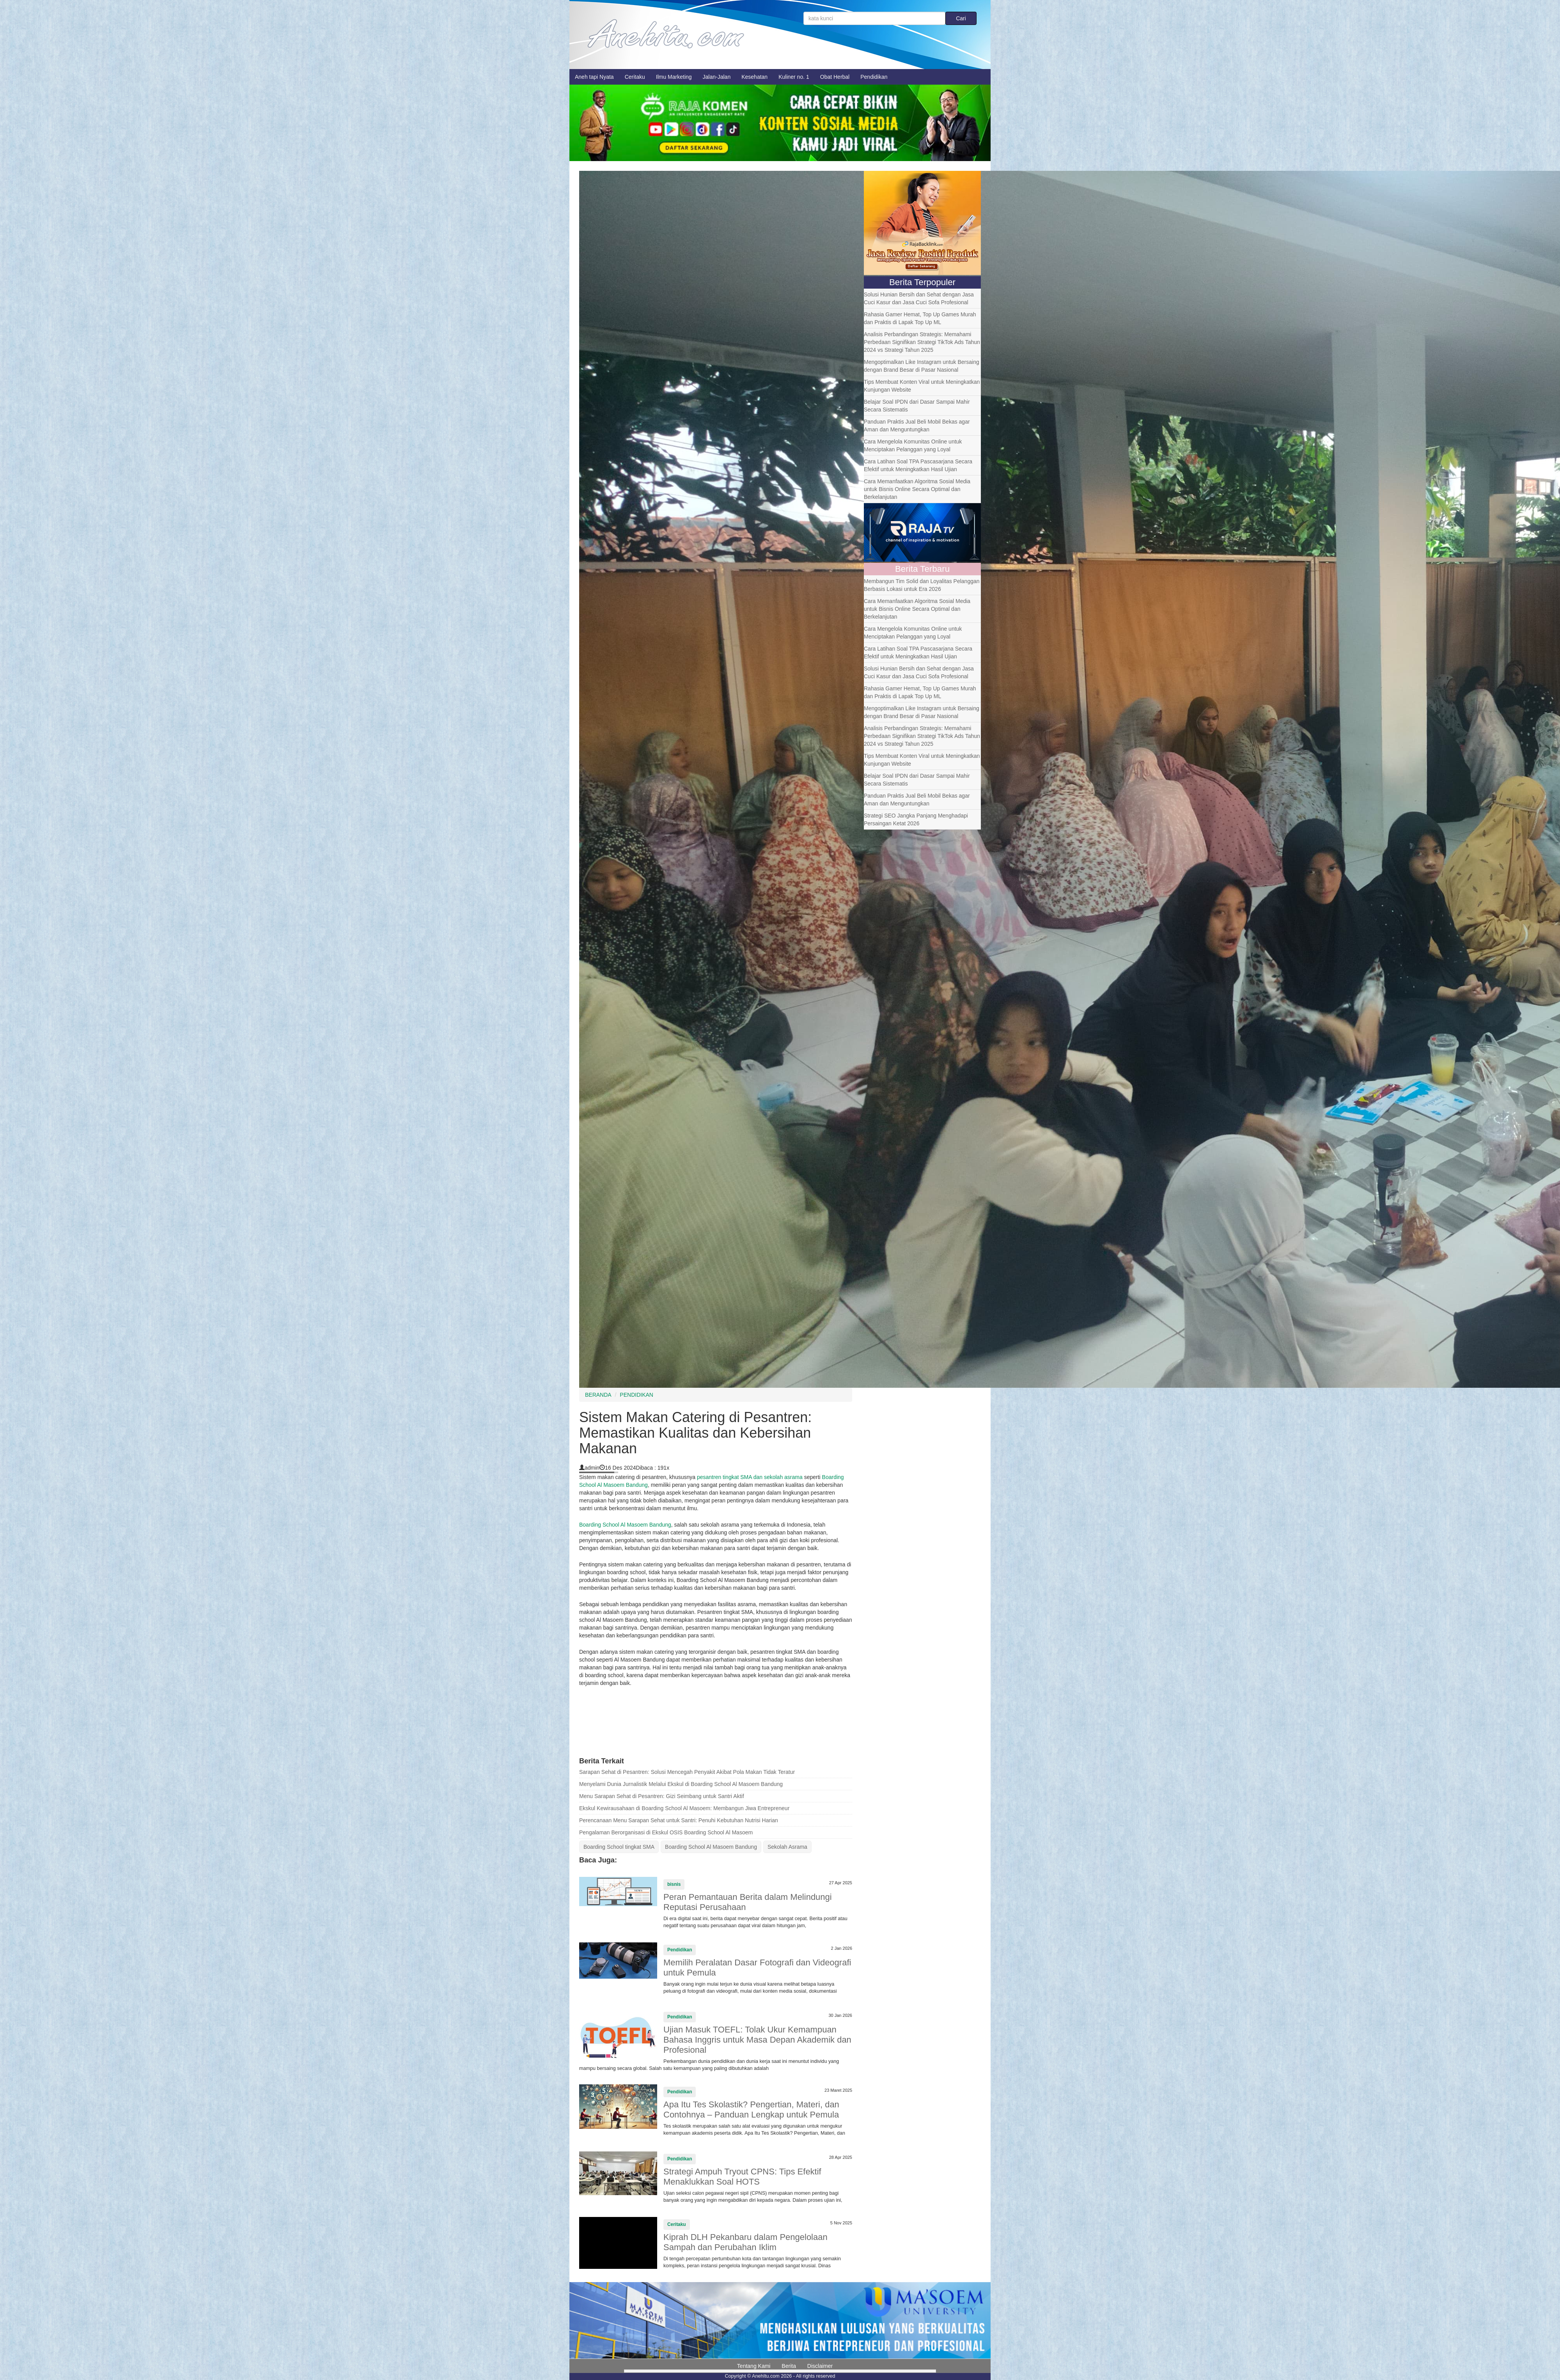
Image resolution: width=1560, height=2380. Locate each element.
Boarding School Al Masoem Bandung (625, 1525)
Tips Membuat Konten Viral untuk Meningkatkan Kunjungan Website (922, 386)
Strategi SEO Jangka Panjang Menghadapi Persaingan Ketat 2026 (916, 819)
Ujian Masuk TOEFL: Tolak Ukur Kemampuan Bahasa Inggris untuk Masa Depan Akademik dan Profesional (757, 2040)
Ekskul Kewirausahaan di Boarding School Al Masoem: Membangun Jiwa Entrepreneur (684, 1808)
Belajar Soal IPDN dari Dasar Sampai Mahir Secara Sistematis (917, 406)
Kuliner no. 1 (793, 77)
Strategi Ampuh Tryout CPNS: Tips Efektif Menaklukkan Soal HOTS (742, 2177)
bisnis (674, 1884)
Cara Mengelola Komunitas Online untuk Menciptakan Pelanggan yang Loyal (913, 445)
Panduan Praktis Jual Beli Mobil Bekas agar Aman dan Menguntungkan (917, 426)
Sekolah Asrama (787, 1847)
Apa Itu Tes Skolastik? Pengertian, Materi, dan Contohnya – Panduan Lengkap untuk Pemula (751, 2109)
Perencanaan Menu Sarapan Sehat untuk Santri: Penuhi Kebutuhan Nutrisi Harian (678, 1820)
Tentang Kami (754, 2366)
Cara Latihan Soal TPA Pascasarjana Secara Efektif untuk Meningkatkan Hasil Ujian (918, 465)
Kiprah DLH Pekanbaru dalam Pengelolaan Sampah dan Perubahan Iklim (745, 2242)
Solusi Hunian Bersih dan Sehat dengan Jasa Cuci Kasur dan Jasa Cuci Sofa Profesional (919, 298)
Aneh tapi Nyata (594, 77)
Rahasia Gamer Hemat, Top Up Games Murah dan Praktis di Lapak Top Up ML (920, 318)
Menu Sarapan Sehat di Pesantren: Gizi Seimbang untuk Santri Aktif (661, 1796)
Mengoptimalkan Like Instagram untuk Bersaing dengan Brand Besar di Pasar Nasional (921, 366)
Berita (789, 2366)
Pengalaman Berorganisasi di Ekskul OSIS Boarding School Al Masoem (666, 1832)
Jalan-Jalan (717, 77)
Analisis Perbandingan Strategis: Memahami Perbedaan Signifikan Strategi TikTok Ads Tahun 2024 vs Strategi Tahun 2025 (922, 342)
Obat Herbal (834, 77)
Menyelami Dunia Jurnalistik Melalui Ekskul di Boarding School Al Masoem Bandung (681, 1784)
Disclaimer (820, 2366)
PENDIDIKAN (636, 1395)
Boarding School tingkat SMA (618, 1847)
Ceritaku (635, 77)
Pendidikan (873, 77)
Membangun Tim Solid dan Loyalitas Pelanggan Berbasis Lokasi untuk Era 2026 (922, 585)
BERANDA (598, 1395)
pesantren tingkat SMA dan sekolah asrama (750, 1477)
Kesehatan (754, 77)
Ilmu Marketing (674, 77)
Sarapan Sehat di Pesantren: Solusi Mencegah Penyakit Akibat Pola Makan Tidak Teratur (687, 1772)
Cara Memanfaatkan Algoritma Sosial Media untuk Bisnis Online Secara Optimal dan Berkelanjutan (917, 489)
